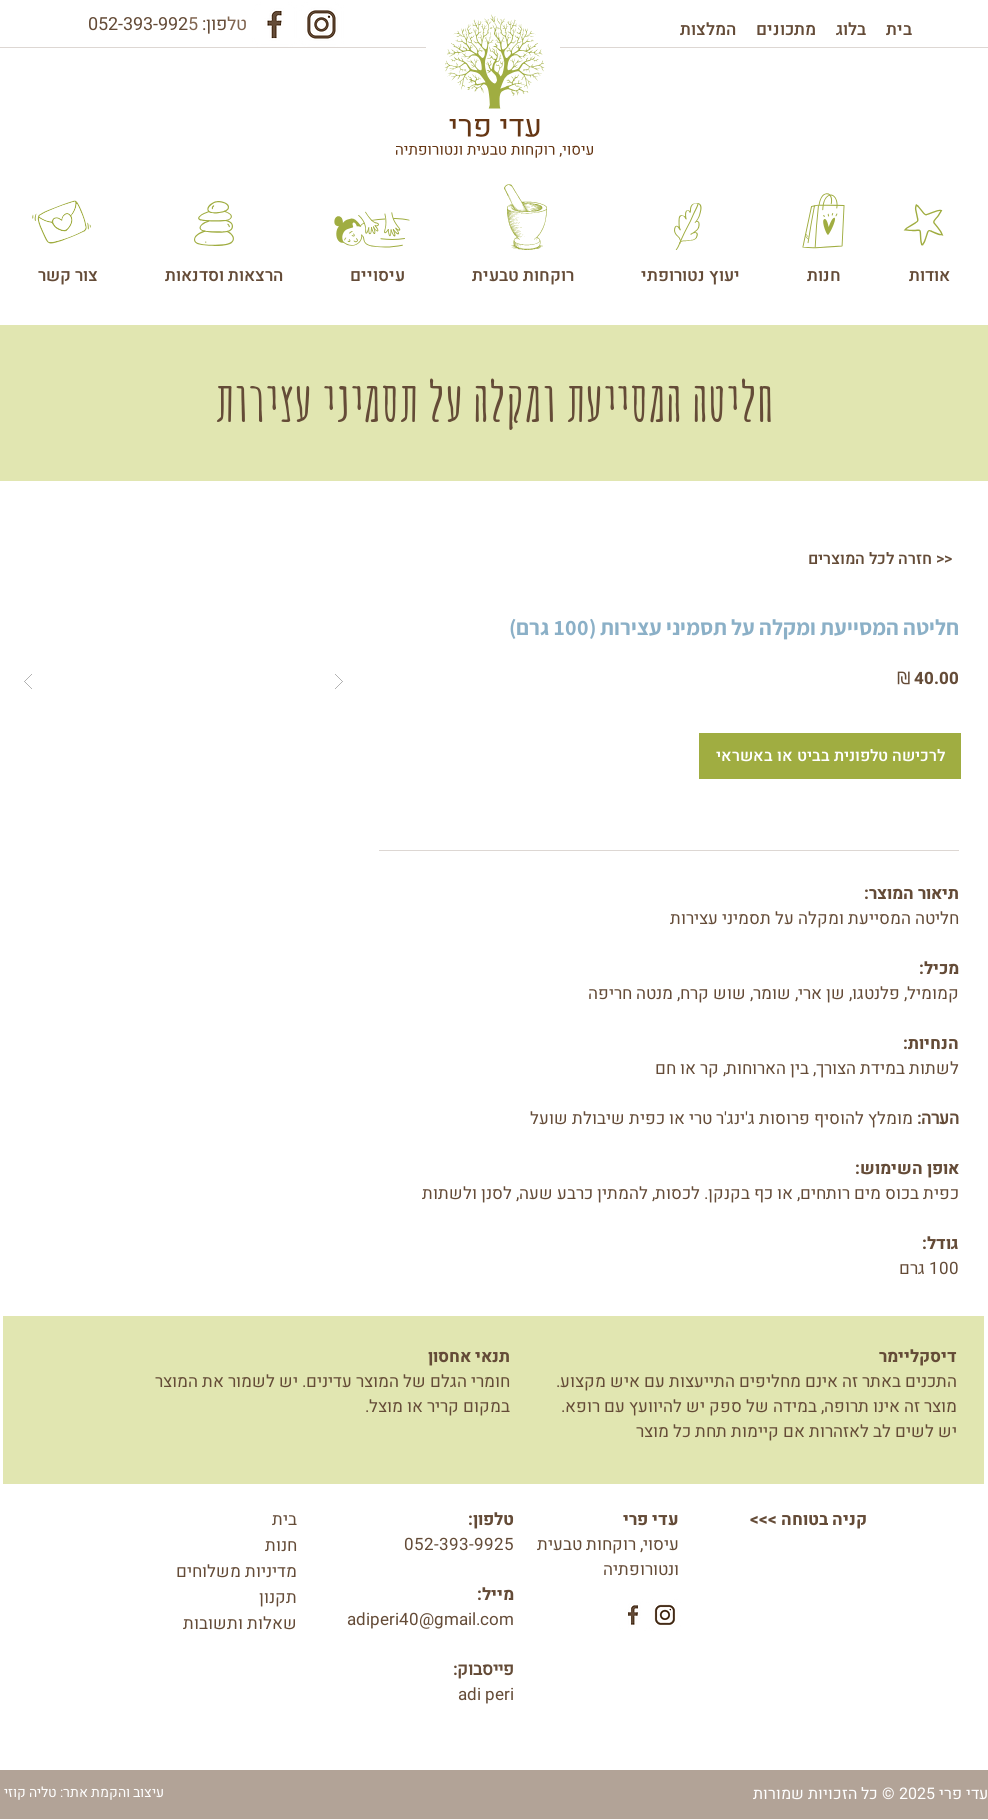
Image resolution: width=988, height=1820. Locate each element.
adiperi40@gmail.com (430, 1619)
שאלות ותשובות (240, 1623)
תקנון (278, 1597)
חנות (281, 1545)
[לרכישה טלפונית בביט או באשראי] (830, 756)
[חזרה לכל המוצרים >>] (880, 559)
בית (284, 1519)
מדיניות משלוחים (236, 1571)
